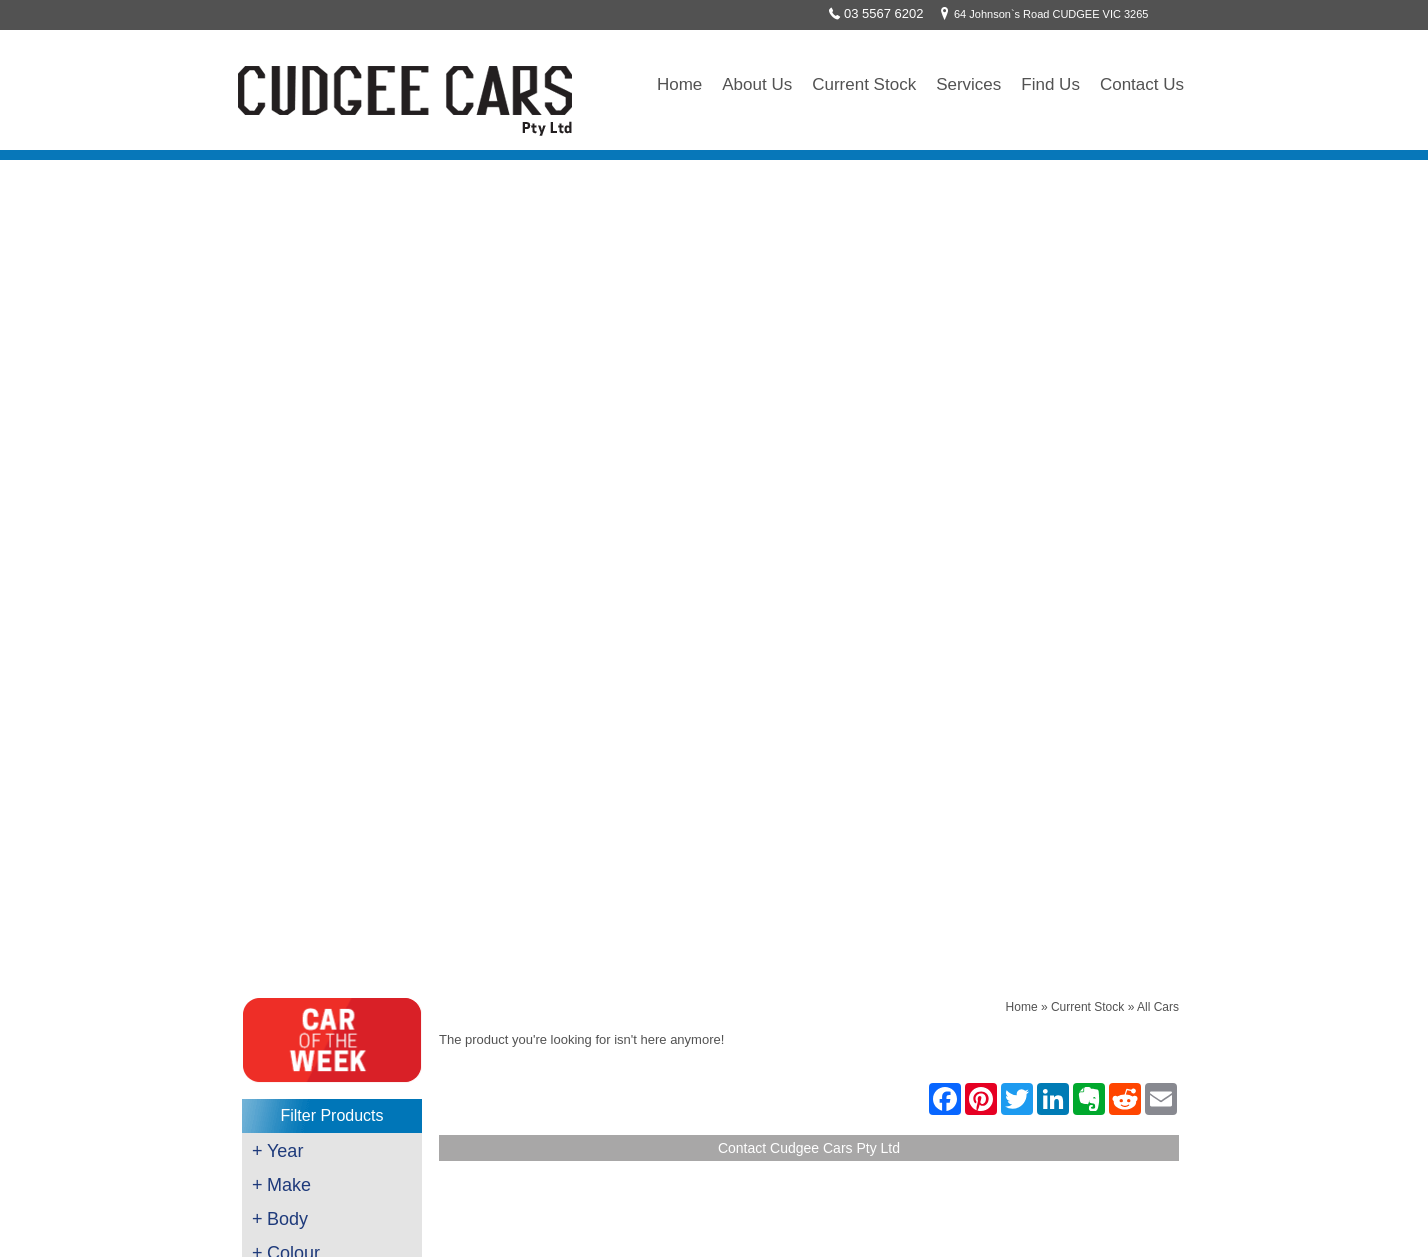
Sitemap (1016, 1224)
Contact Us (1142, 84)
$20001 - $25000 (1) (324, 662)
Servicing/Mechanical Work (326, 895)
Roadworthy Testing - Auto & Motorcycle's (364, 943)
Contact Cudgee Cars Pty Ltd (809, 321)
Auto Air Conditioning (310, 1015)
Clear (328, 730)
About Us (757, 84)
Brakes (272, 919)
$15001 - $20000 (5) (324, 641)
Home (679, 84)
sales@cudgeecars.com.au (618, 970)
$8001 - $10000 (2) (321, 599)
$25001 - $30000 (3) (324, 683)
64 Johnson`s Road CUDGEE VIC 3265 (1041, 14)
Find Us (1050, 84)
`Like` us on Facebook (605, 1040)
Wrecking (279, 1063)
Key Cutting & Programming (328, 991)
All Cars (1158, 180)
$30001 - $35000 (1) (324, 704)
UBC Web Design (910, 1224)
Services (968, 84)
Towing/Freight (293, 1039)
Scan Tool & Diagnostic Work (331, 967)
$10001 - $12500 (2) (324, 620)
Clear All (332, 758)
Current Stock (864, 84)
